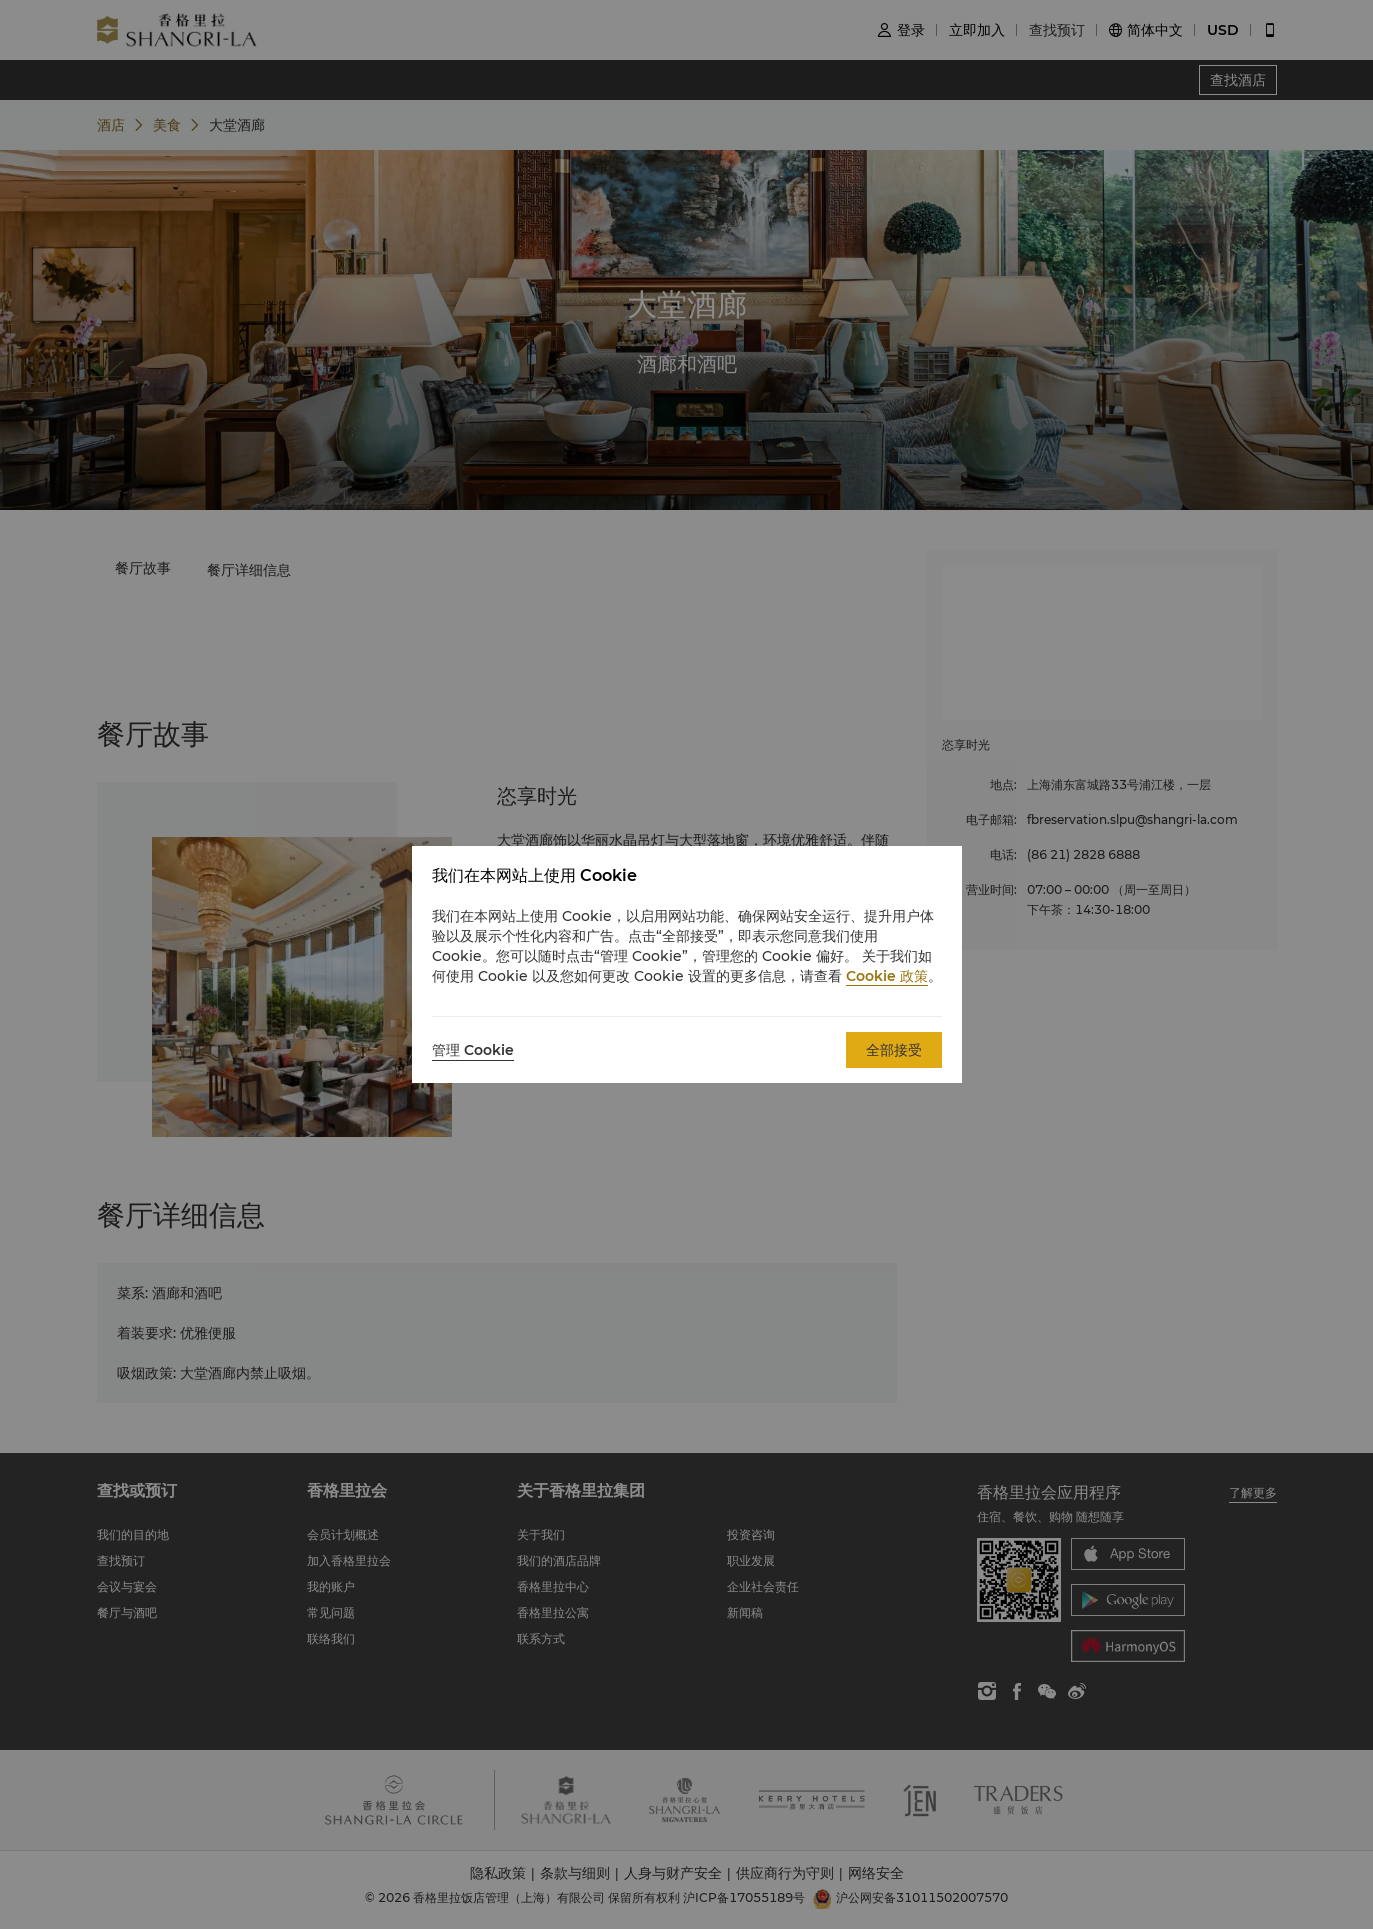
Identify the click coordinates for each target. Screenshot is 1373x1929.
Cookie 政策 (887, 976)
